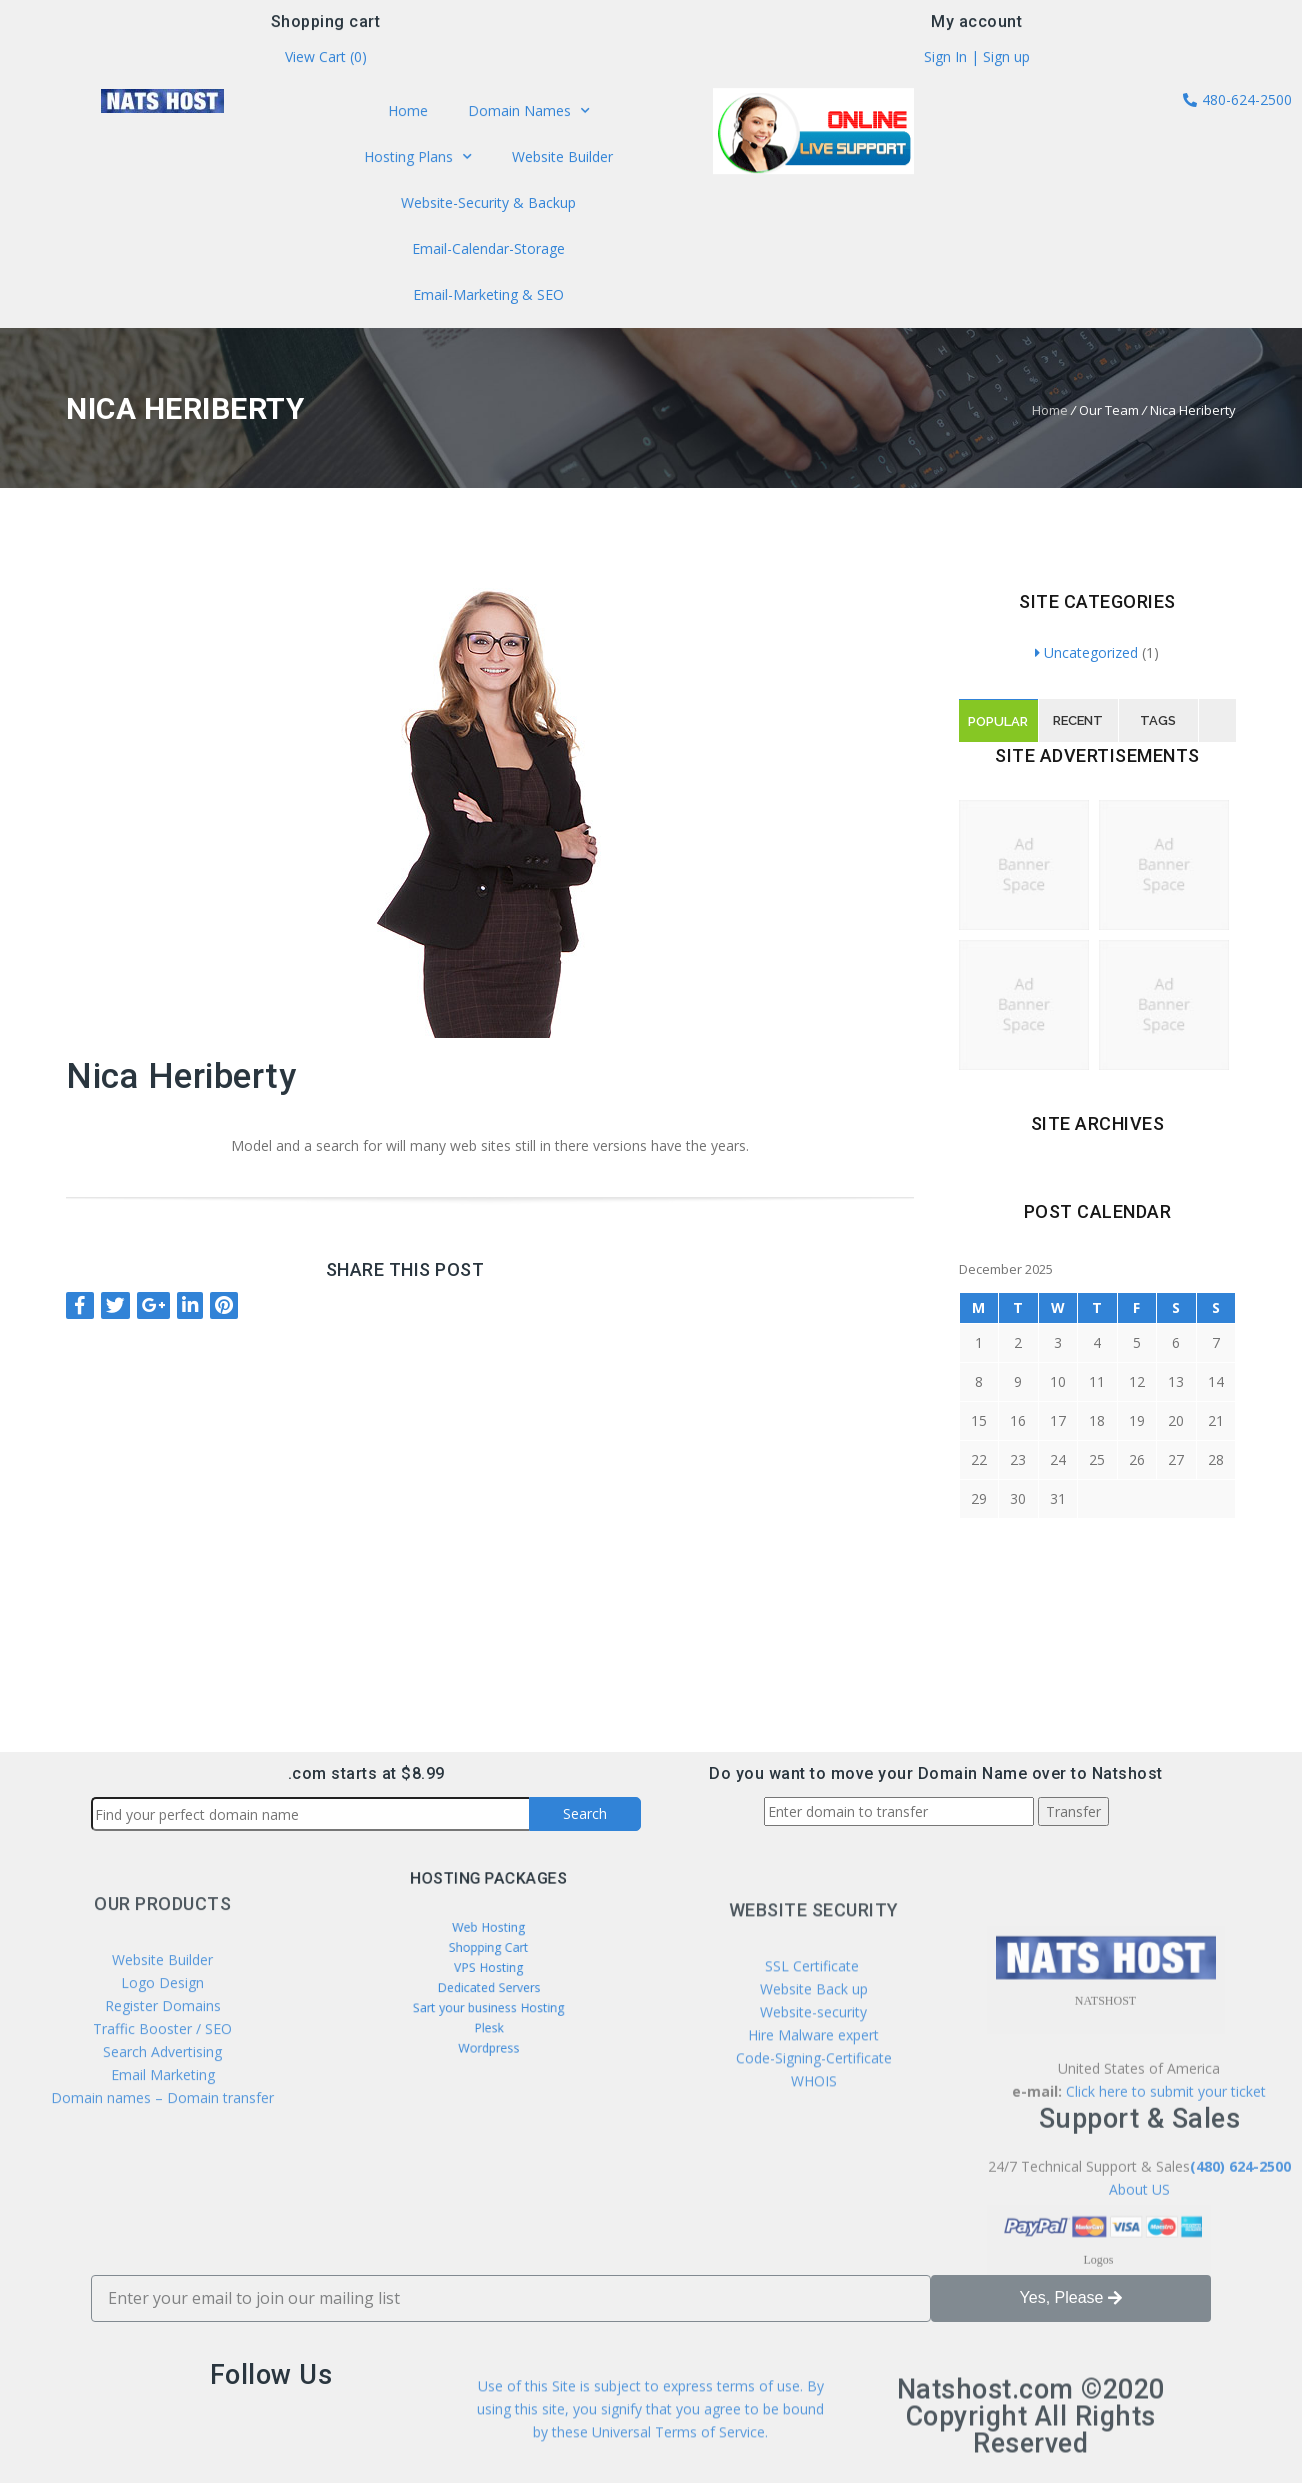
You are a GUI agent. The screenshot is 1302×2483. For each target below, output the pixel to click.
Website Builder (559, 159)
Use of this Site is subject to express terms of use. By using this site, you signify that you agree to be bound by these (650, 2440)
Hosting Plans (421, 159)
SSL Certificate (814, 2084)
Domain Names (526, 115)
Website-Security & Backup (488, 202)
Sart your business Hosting (488, 1994)
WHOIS (814, 2199)
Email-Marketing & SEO (488, 290)
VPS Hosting (488, 1969)
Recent (1078, 720)
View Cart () (326, 60)
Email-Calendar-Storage (488, 246)
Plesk (488, 2007)
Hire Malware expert (811, 2153)
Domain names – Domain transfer (162, 2199)
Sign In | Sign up (977, 60)
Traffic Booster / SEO (162, 2130)
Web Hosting (488, 1943)
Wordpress (488, 2019)
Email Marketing (163, 2176)
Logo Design (162, 2084)
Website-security (813, 2130)
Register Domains (163, 2107)
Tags (1158, 720)
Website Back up (814, 2107)
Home (411, 115)
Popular (998, 721)
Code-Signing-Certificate (814, 2176)
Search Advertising (162, 2153)
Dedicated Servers (488, 1981)
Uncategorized (1086, 652)
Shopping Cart (488, 1956)
